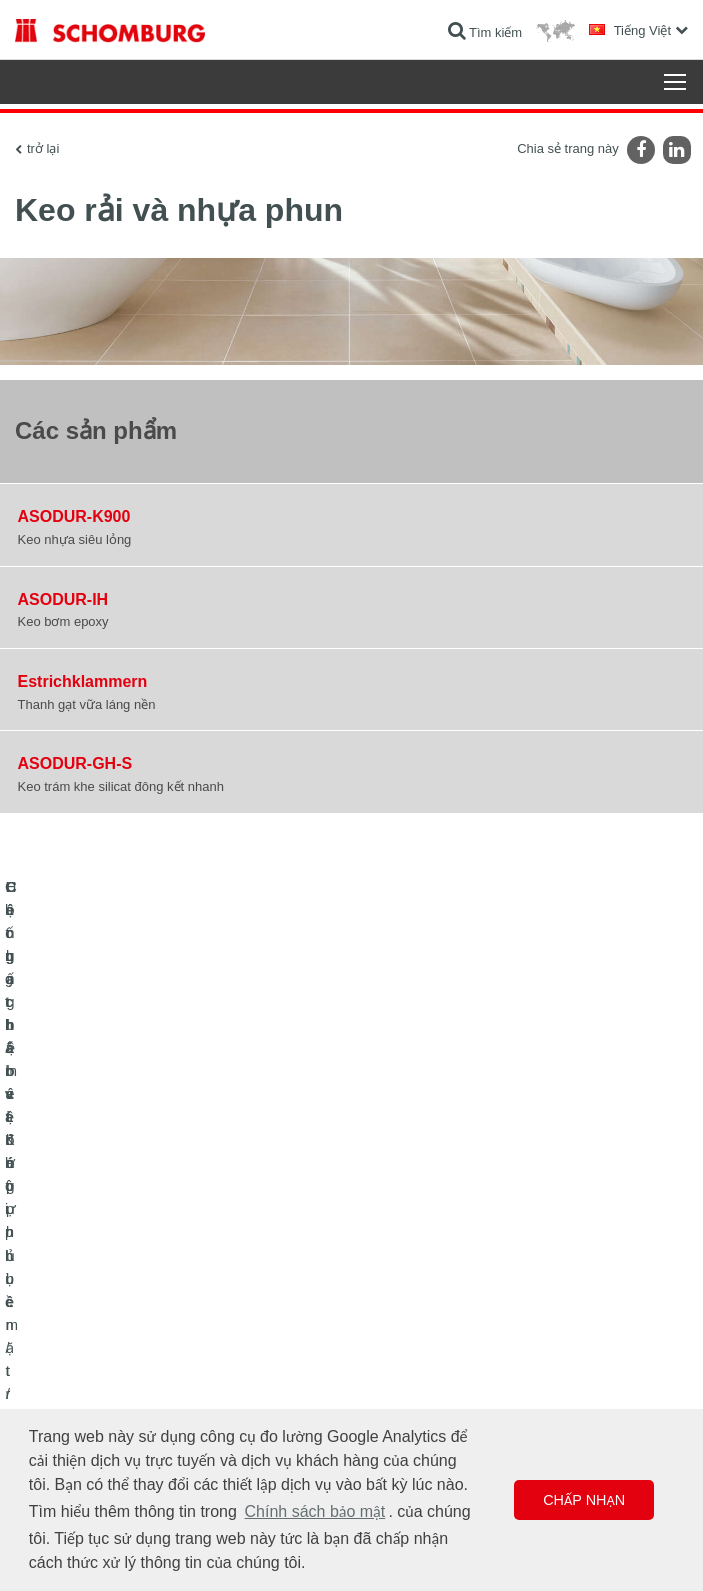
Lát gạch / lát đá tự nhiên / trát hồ (103, 1321)
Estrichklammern (83, 681)
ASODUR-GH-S (75, 763)
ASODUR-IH (63, 599)
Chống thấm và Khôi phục (84, 1291)
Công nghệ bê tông (66, 1381)
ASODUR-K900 (74, 516)
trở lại (43, 148)
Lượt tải (387, 1321)
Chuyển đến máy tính (424, 1291)
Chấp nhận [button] (584, 1500)
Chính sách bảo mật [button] (315, 1511)
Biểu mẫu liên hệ (412, 1351)
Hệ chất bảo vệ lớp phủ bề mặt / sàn (112, 1351)
